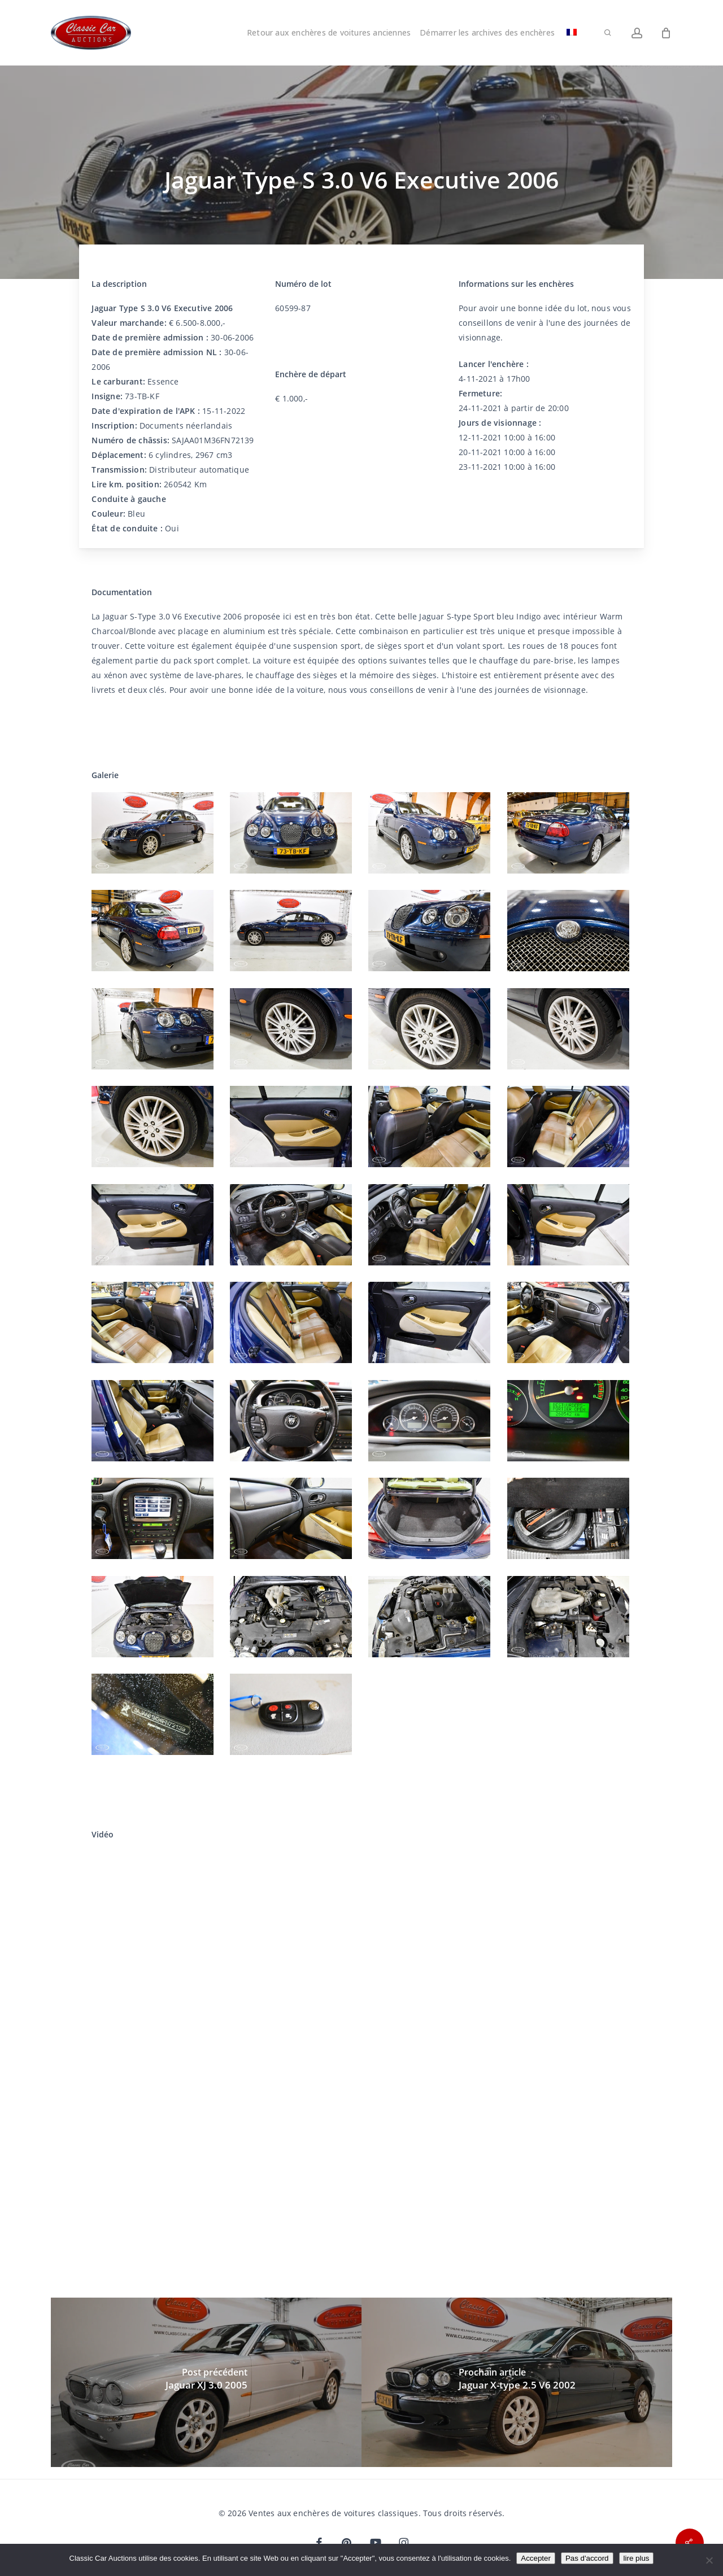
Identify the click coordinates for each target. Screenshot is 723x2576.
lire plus (637, 2558)
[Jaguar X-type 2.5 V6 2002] (517, 2382)
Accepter (536, 2558)
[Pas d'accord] (709, 2560)
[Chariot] (666, 33)
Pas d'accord (587, 2558)
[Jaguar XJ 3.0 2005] (206, 2382)
